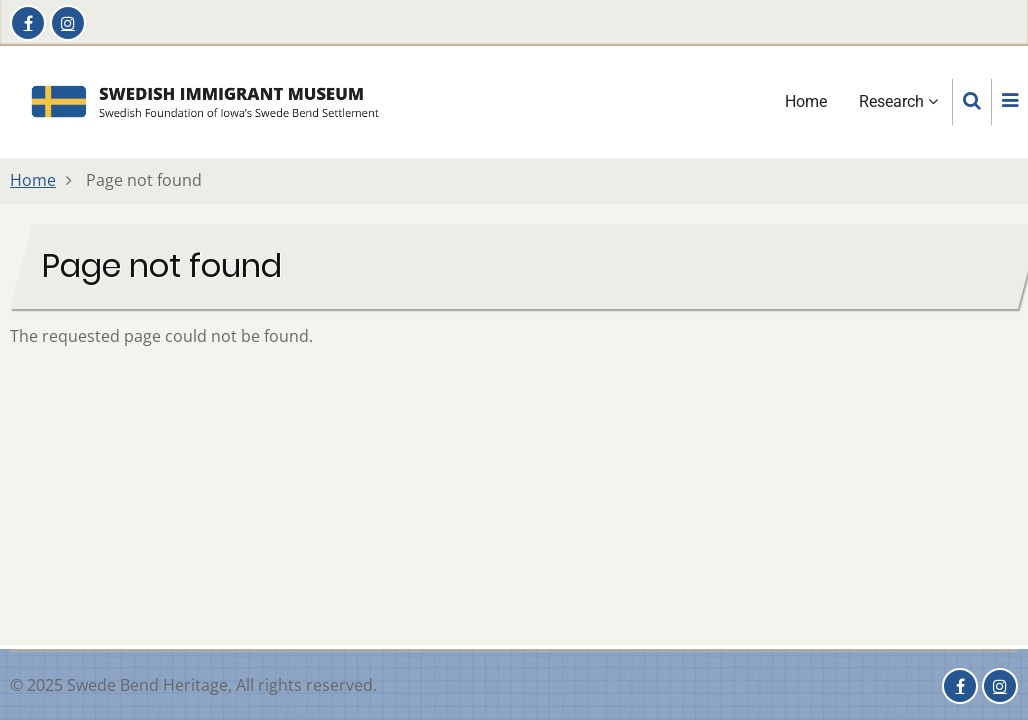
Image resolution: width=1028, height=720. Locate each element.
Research (898, 101)
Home (806, 101)
